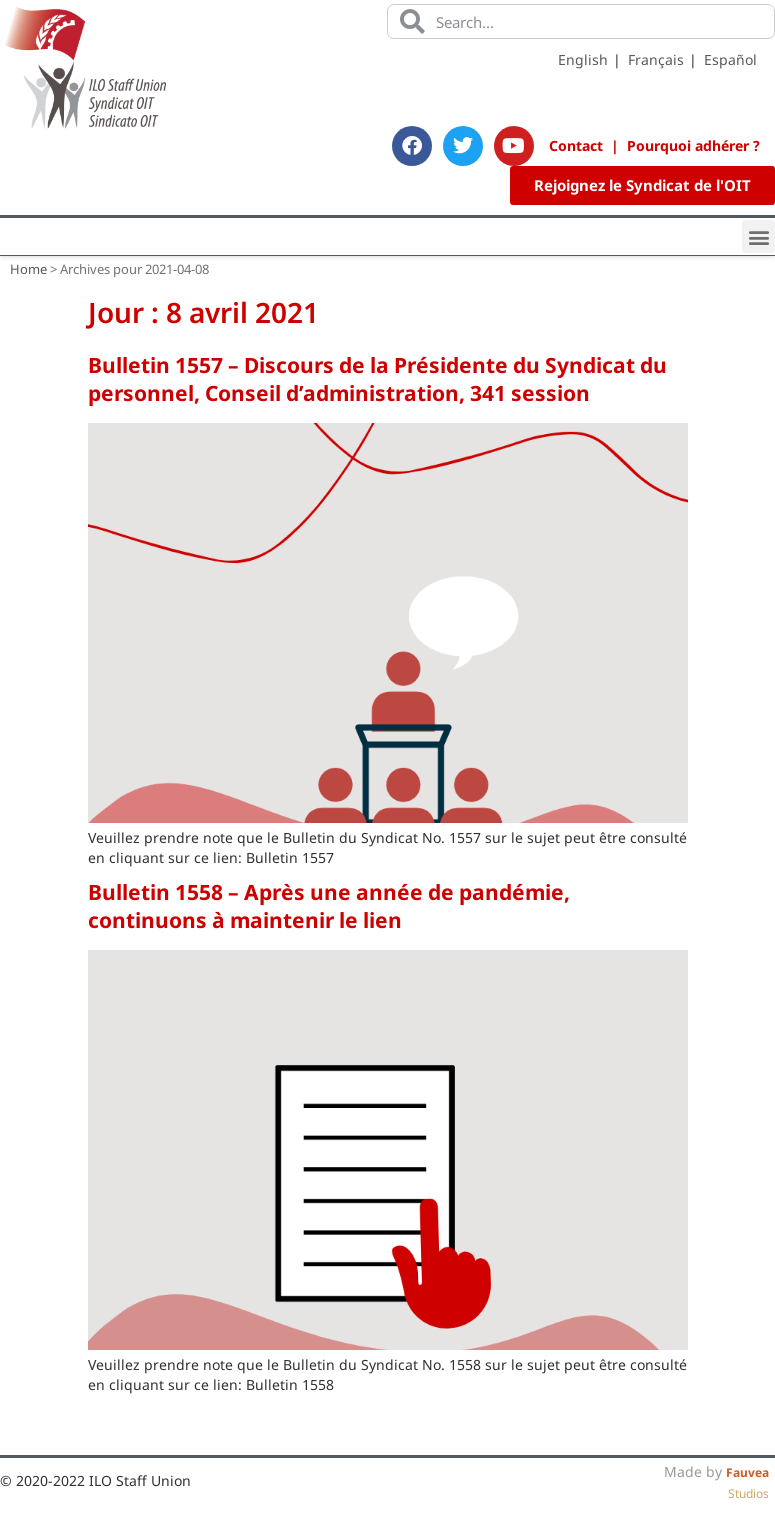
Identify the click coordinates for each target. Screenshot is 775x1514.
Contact (576, 145)
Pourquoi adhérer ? (693, 145)
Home (28, 269)
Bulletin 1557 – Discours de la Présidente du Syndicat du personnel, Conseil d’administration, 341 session (377, 379)
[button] (758, 236)
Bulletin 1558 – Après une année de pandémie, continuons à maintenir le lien (329, 906)
